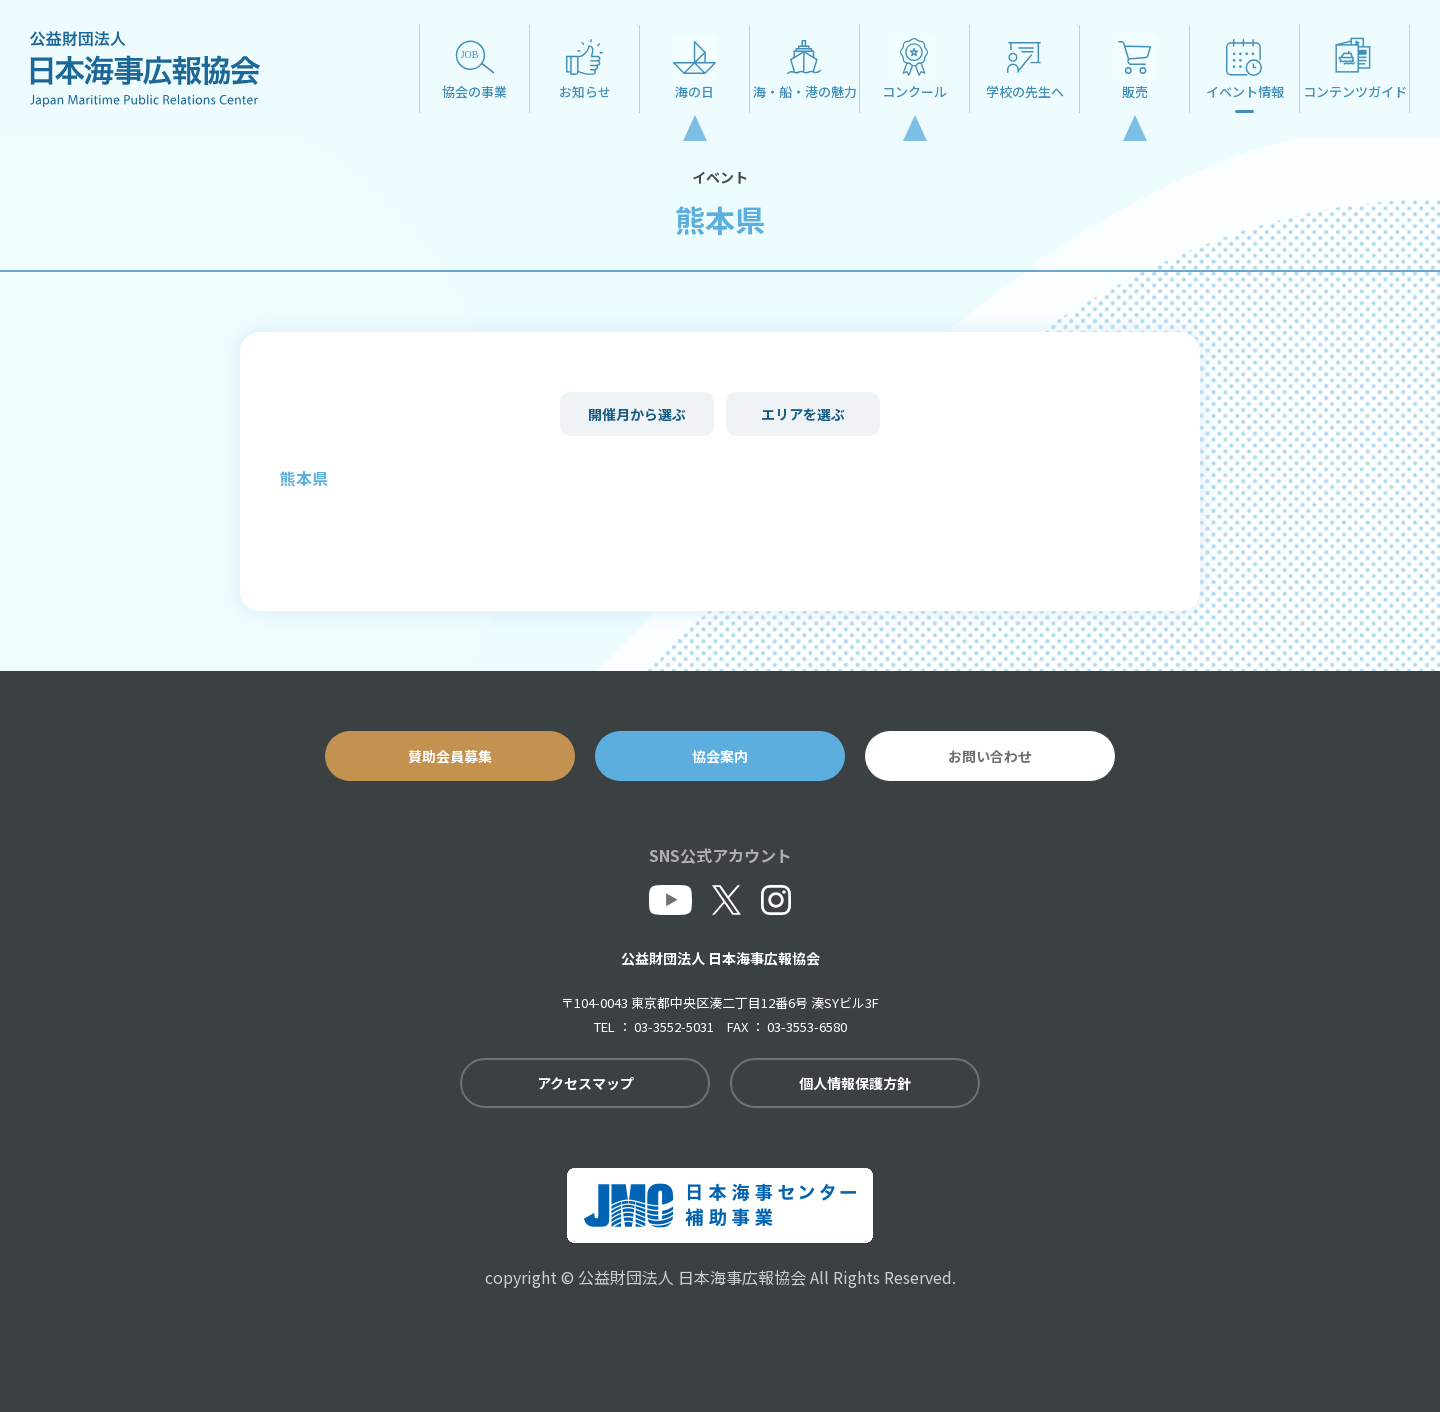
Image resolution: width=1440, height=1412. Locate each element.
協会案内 (720, 756)
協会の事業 (474, 91)
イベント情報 (1245, 91)
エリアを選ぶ (803, 414)
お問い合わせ (990, 756)
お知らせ (585, 91)
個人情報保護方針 (855, 1083)
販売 (1135, 91)
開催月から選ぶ (637, 414)
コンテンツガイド (1355, 91)
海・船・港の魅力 (805, 91)
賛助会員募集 (450, 756)
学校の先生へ (1025, 91)
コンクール (914, 91)
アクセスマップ (585, 1083)
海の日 (694, 91)
